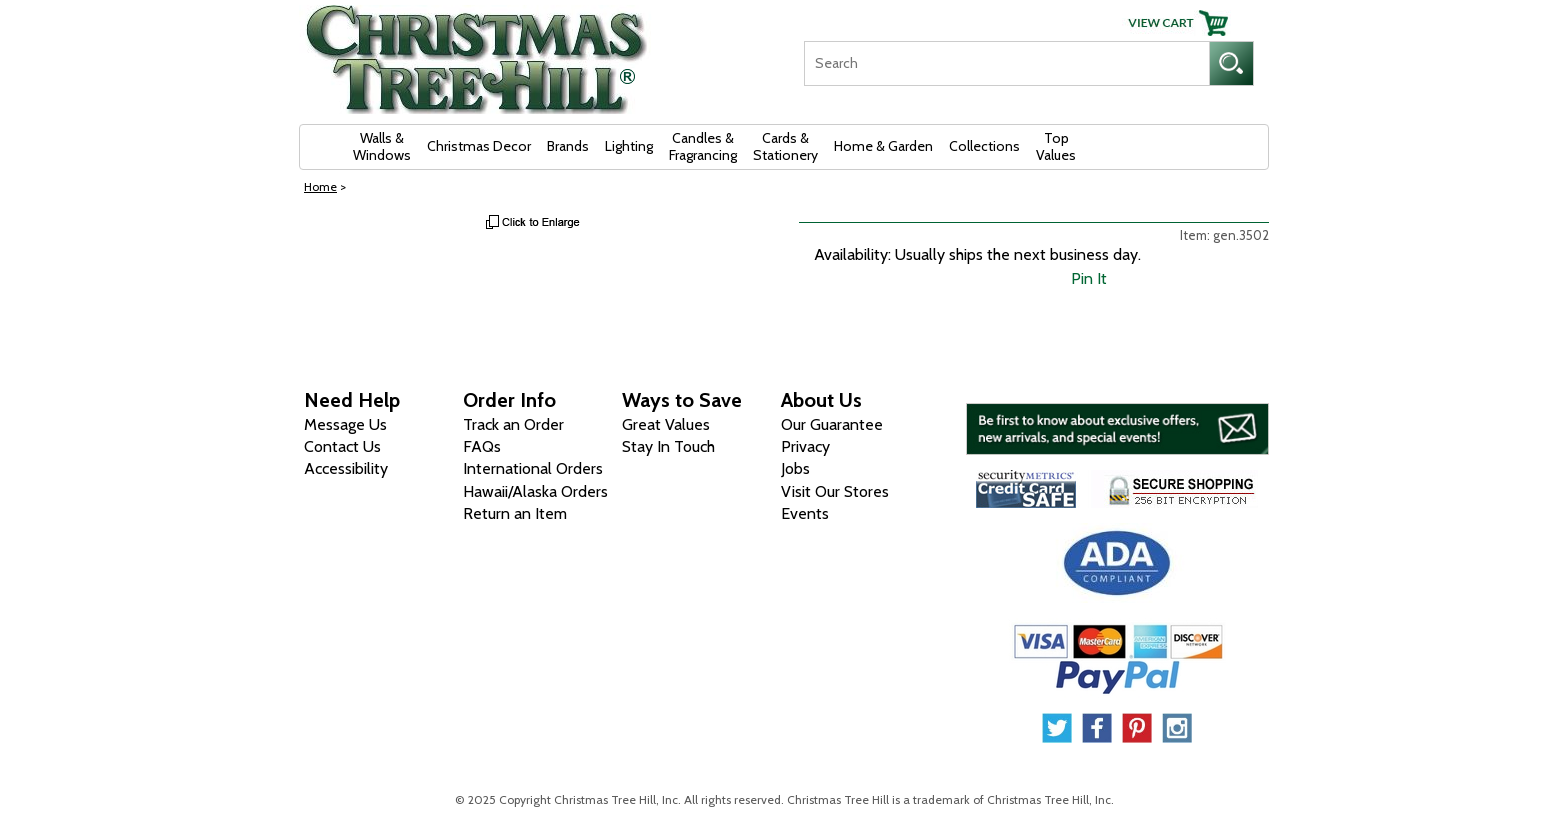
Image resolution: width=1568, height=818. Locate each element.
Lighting (629, 146)
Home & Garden (883, 146)
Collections (984, 146)
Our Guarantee (832, 424)
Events (805, 513)
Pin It (1089, 278)
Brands (568, 146)
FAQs (482, 446)
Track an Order (513, 424)
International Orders (533, 468)
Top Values (1056, 146)
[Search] (1006, 63)
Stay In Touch (668, 446)
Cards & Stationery (785, 146)
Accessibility (346, 468)
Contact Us (342, 446)
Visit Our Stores (835, 491)
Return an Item (515, 513)
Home (320, 186)
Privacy (805, 446)
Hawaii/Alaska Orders (535, 491)
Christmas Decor (479, 146)
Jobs (795, 468)
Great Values (666, 424)
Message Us (345, 424)
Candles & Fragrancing (703, 146)
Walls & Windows (382, 146)
